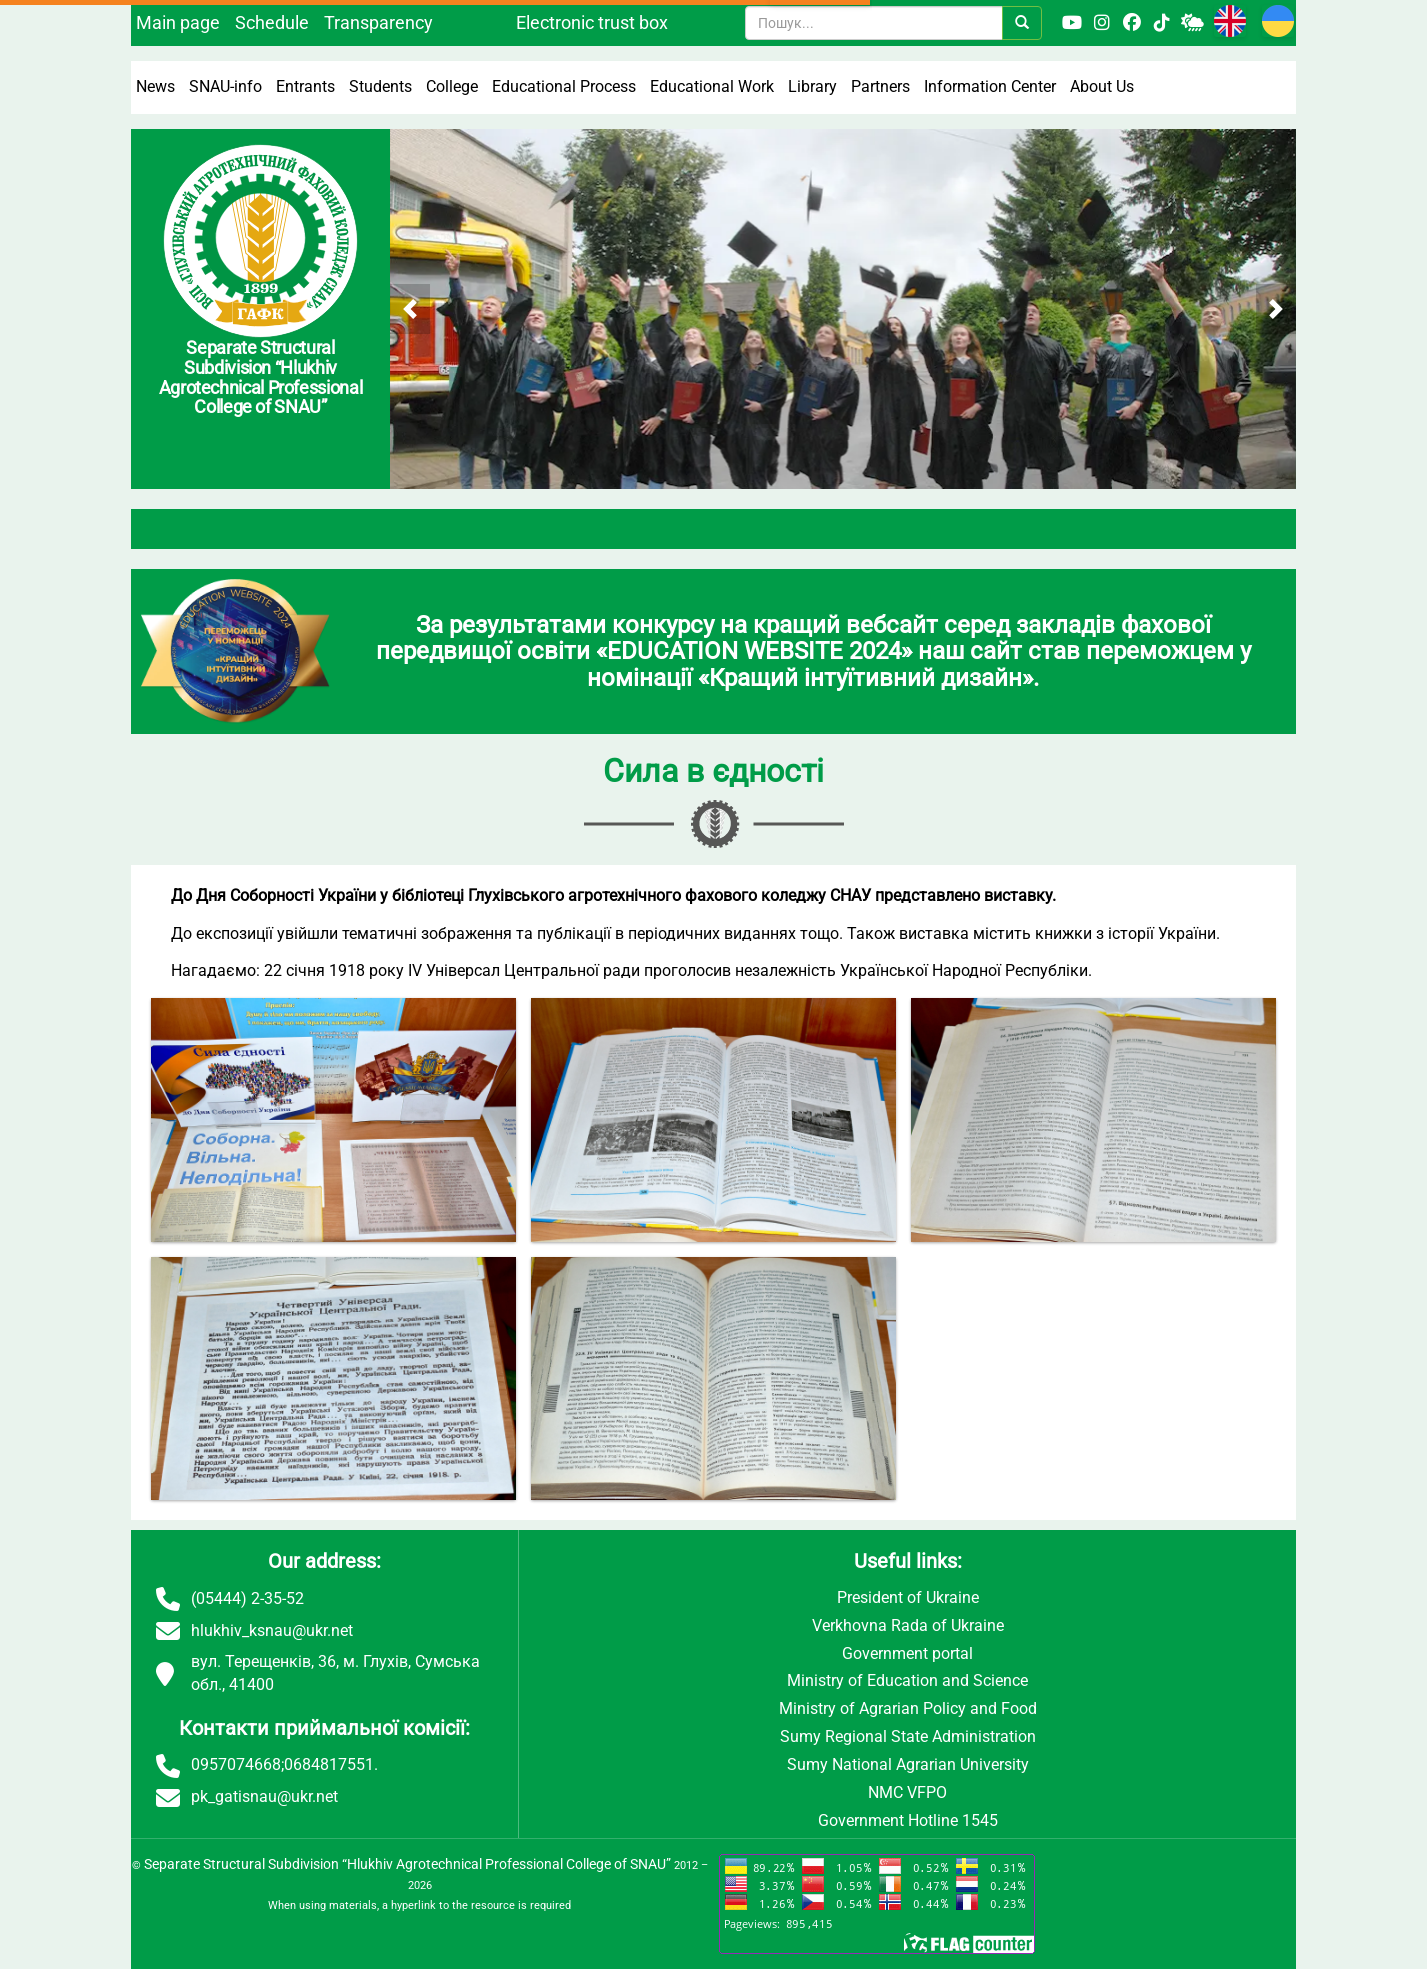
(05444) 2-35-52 (247, 1598)
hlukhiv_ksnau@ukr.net (272, 1630)
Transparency (378, 22)
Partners (880, 86)
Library (812, 86)
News (155, 86)
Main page (178, 22)
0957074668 (236, 1764)
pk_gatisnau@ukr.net (264, 1796)
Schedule (272, 22)
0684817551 (329, 1764)
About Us (1102, 86)
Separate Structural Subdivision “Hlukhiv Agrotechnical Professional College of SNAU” (407, 1864)
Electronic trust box (592, 22)
